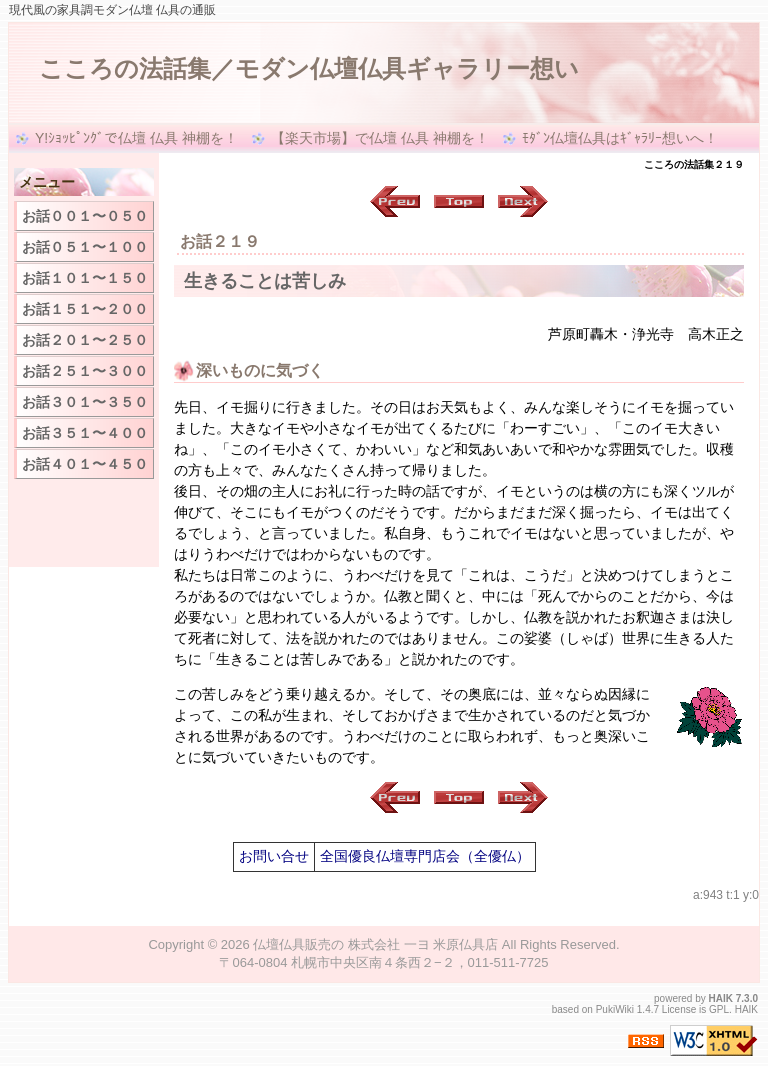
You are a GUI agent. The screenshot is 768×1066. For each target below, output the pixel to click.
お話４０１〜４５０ (85, 464)
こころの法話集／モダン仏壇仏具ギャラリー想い (309, 68)
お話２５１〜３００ (85, 371)
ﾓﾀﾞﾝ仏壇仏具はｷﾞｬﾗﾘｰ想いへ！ (620, 138)
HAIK (721, 998)
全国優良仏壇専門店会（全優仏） (425, 856)
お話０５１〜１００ (85, 247)
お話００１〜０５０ (85, 216)
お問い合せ (274, 856)
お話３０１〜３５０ (85, 402)
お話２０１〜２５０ (85, 340)
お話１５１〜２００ (85, 309)
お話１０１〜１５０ (85, 278)
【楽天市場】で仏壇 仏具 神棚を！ (380, 138)
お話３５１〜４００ (85, 433)
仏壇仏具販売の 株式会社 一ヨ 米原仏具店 (375, 944)
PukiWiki (615, 1009)
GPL (719, 1009)
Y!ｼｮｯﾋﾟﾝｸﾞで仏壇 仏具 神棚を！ (136, 138)
